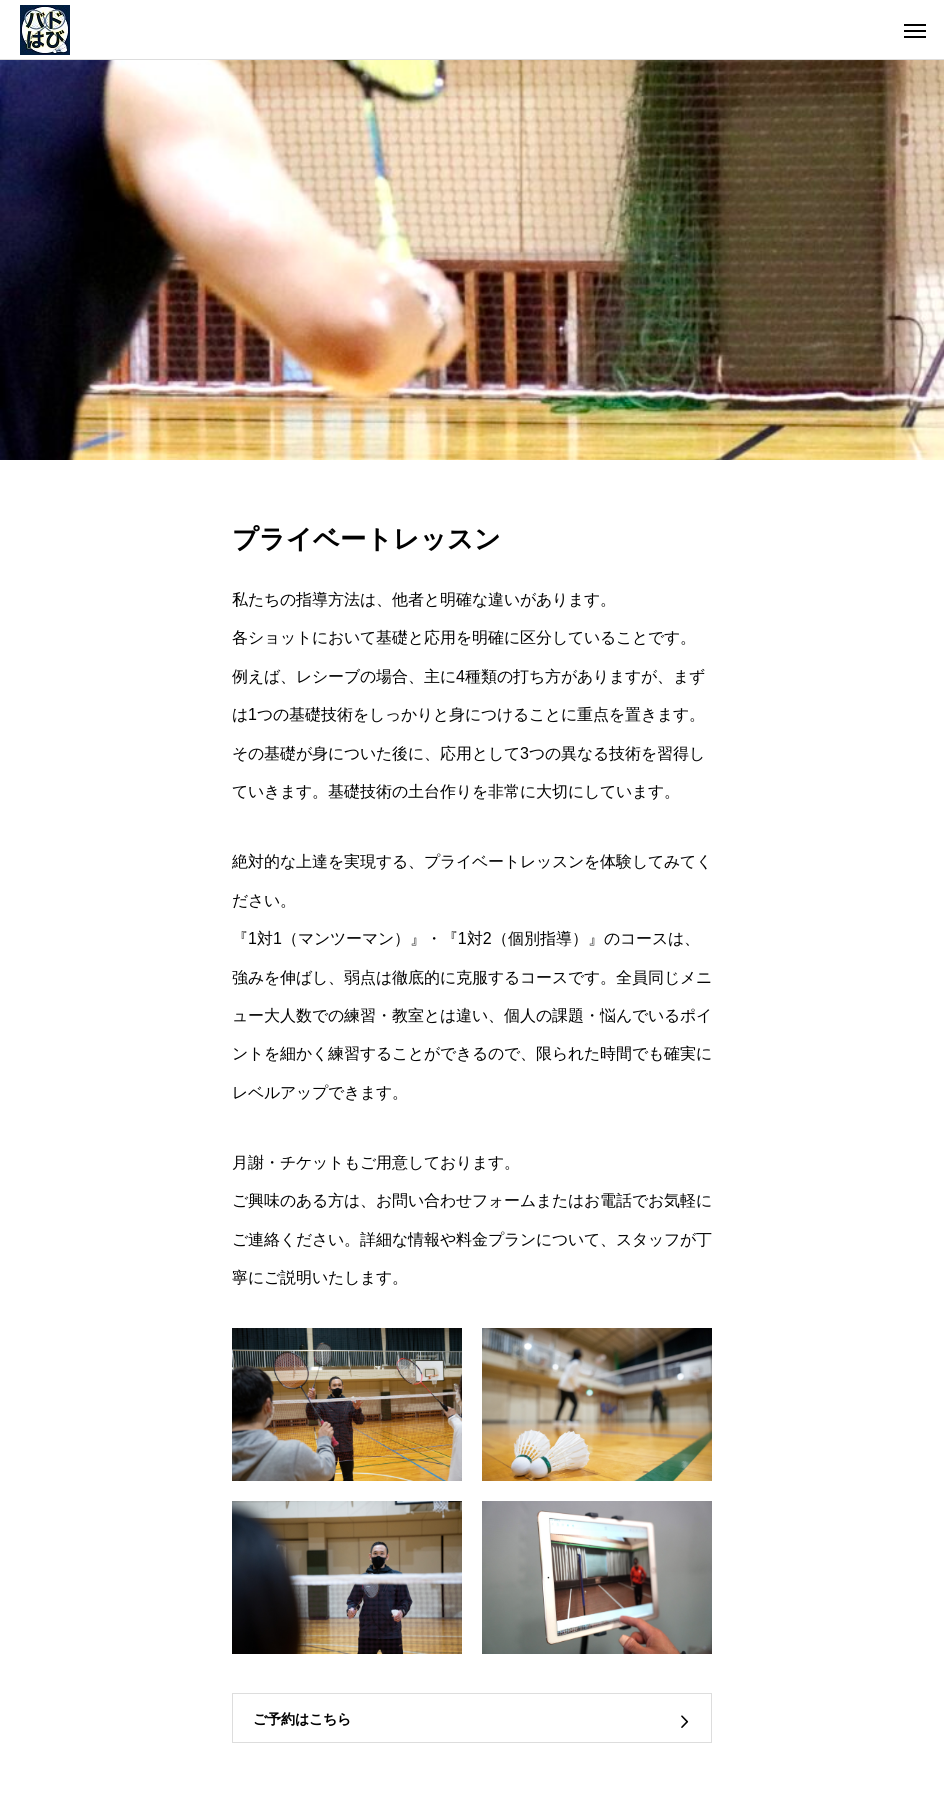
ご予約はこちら (302, 1719)
